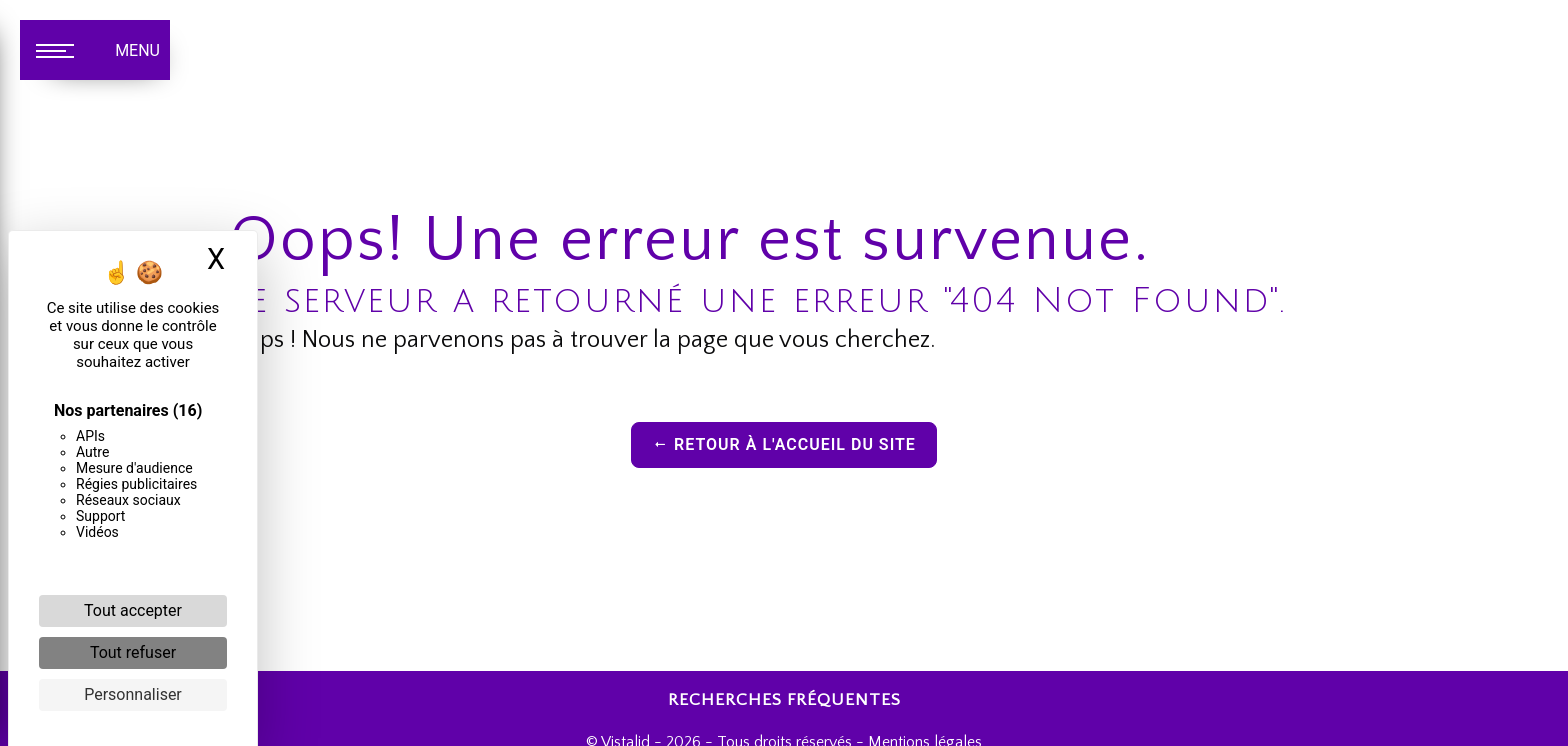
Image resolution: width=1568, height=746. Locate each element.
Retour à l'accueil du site (784, 444)
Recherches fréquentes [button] (784, 700)
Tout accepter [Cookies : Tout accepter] (133, 610)
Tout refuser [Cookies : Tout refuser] (133, 652)
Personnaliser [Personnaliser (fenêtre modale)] (133, 694)
